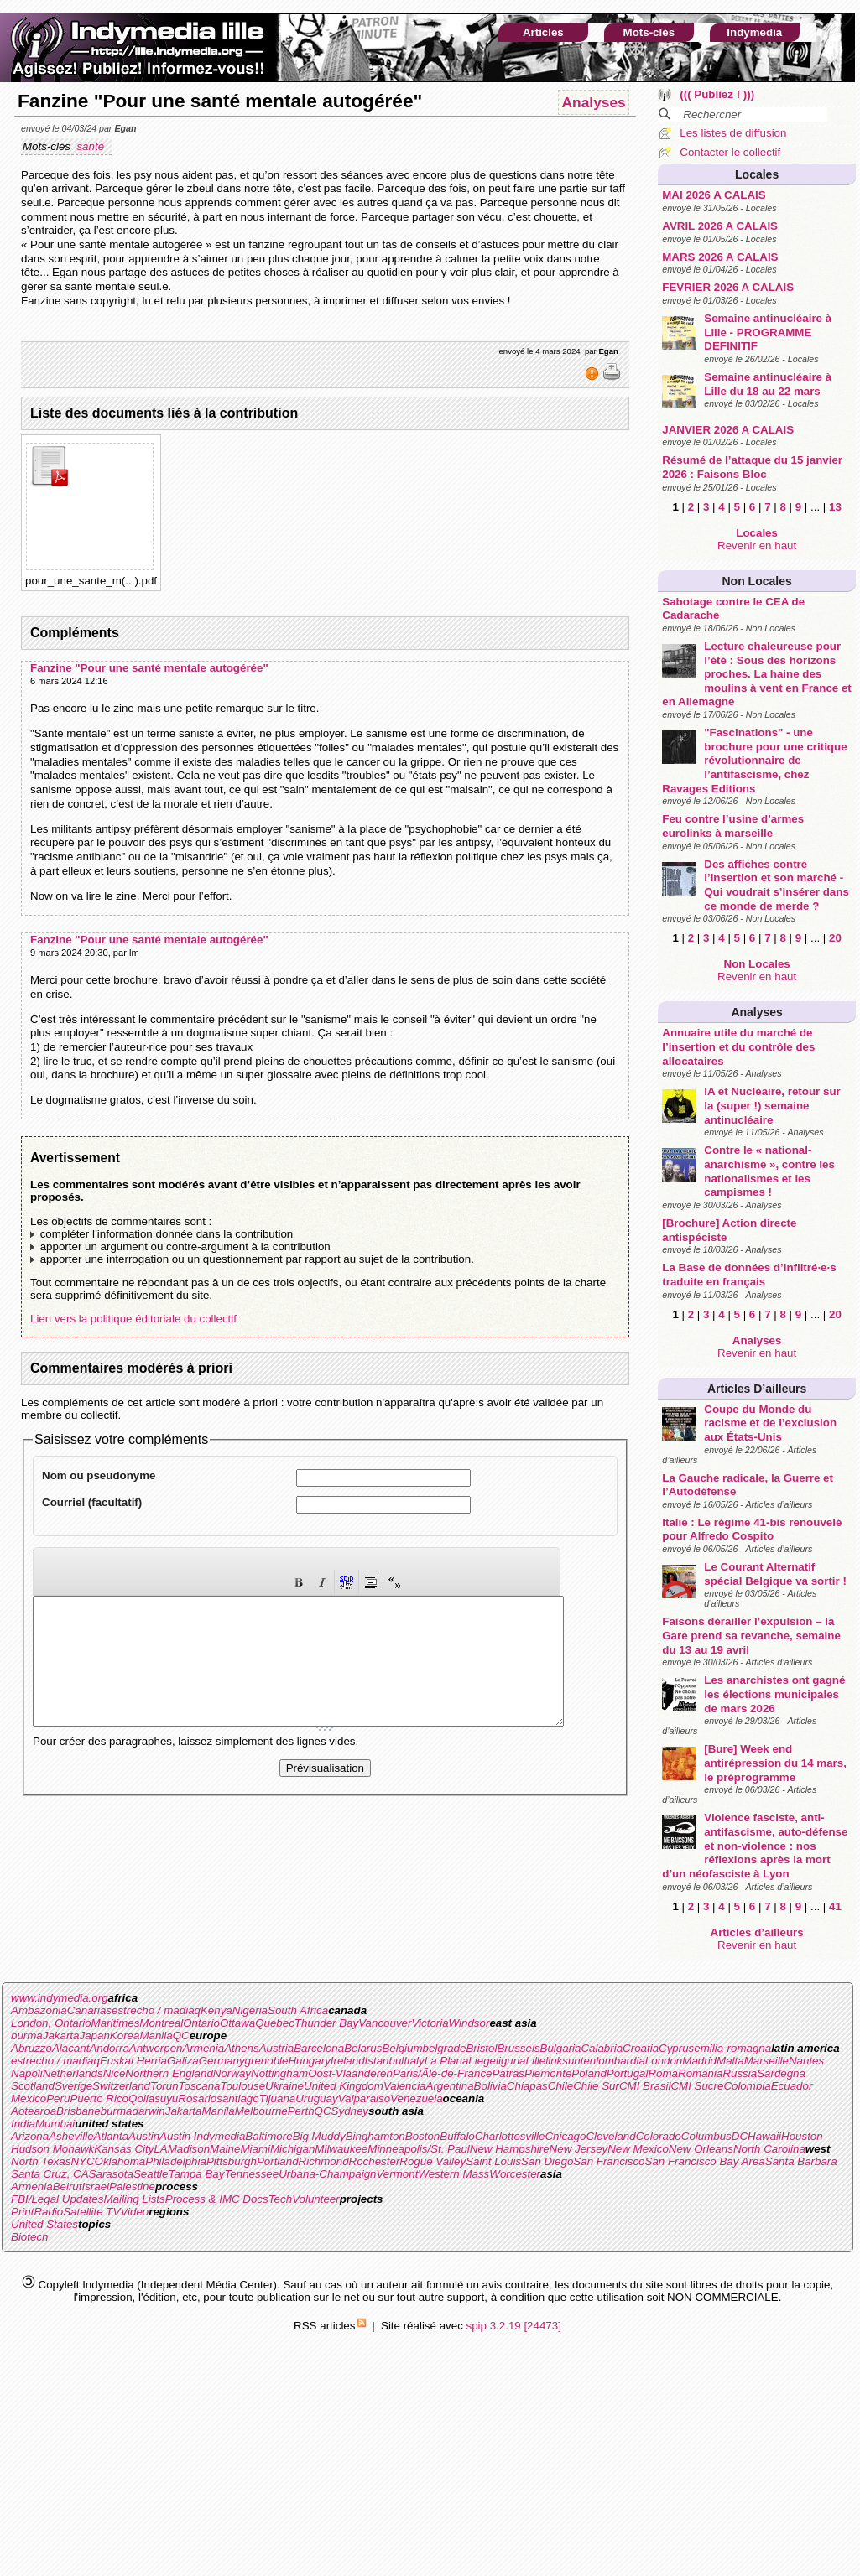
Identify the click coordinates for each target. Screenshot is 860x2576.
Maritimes (115, 2023)
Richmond (324, 2161)
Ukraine (284, 2086)
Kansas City (124, 2148)
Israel (95, 2186)
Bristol (481, 2048)
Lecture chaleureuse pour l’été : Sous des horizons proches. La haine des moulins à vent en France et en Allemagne (757, 674)
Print (22, 2211)
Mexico (28, 2098)
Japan (95, 2035)
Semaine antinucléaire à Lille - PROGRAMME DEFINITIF (767, 332)
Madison (189, 2148)
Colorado (658, 2136)
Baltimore (268, 2136)
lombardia (620, 2060)
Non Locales (757, 581)
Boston (422, 2136)
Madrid (699, 2060)
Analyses (756, 1012)
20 (835, 938)
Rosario (197, 2098)
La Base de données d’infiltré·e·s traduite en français (749, 1274)
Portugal (628, 2073)
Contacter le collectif (730, 152)
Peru (58, 2098)
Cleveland (610, 2136)
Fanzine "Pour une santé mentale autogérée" (149, 668)
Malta (730, 2060)
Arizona (30, 2136)
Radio (48, 2211)
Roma (663, 2073)
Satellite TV (91, 2211)
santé (91, 146)
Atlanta (111, 2136)
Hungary (309, 2060)
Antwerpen (156, 2048)
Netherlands (73, 2073)
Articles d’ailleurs (756, 1388)
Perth (301, 2111)
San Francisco (608, 2161)
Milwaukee (341, 2148)
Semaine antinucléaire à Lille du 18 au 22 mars (767, 384)
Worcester (514, 2174)
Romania (700, 2073)
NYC (82, 2161)
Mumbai (55, 2123)
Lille (536, 2060)
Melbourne (261, 2111)
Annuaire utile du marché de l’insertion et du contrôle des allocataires (738, 1046)
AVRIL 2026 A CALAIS (720, 226)
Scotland (33, 2086)
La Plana (447, 2060)
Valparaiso (364, 2098)
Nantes (806, 2060)
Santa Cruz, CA (50, 2174)
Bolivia (490, 2086)
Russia (739, 2073)
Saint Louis (493, 2161)
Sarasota (111, 2174)
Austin (143, 2136)
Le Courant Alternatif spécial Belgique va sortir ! (775, 1574)
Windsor (469, 2023)
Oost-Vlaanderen (350, 2073)
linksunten (570, 2060)
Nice (114, 2073)
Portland (278, 2161)
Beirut (67, 2186)
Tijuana (277, 2098)
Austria (276, 2048)
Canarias (89, 2010)
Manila (155, 2035)
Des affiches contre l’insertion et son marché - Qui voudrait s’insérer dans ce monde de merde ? (776, 885)
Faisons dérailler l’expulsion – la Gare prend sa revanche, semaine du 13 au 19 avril (751, 1635)
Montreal (161, 2023)
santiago (237, 2098)
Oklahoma (120, 2161)
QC (181, 2035)
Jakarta (61, 2035)
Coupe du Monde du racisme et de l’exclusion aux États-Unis (770, 1423)
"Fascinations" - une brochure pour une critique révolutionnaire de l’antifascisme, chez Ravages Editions (754, 760)
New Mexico (638, 2148)
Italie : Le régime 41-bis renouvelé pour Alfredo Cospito (752, 1529)
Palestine (132, 2186)
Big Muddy (319, 2136)
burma (27, 2035)
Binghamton (375, 2136)
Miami (255, 2148)
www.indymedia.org (59, 1998)
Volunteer (316, 2199)
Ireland (348, 2060)
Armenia (204, 2048)
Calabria (602, 2048)
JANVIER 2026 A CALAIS (728, 429)
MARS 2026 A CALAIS (720, 257)
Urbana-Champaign (327, 2174)
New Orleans (701, 2148)
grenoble (267, 2060)
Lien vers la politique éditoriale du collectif (133, 1318)
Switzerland (121, 2086)
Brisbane (78, 2111)
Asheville (71, 2136)
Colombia (746, 2086)
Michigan (292, 2148)
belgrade (444, 2048)
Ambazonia (39, 2010)
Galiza (183, 2060)
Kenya (216, 2010)
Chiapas (527, 2086)
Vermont (397, 2174)
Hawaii (764, 2136)
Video (134, 2211)
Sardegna (781, 2073)
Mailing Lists (133, 2199)
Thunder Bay (326, 2023)
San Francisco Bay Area (705, 2161)
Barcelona (319, 2048)
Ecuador (792, 2086)
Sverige (73, 2086)
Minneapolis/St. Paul (418, 2148)
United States (44, 2224)
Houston (802, 2136)
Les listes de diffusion (733, 133)
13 (835, 507)
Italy (414, 2060)
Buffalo (457, 2136)
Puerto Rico (99, 2098)
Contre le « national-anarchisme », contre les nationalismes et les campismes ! (769, 1171)
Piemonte (547, 2073)
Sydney (349, 2111)
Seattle (151, 2174)
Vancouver (384, 2023)
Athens (241, 2048)
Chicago (565, 2136)
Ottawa (237, 2023)
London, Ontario (51, 2023)
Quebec (274, 2023)
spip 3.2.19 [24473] (513, 2325)
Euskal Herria (133, 2060)
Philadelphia (175, 2161)
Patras (508, 2073)
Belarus (363, 2048)
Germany (222, 2060)
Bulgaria (560, 2048)
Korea (125, 2035)
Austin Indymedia (202, 2136)
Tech (280, 2199)
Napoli (27, 2073)
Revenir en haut (756, 545)
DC (740, 2136)
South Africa (298, 2010)
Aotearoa (33, 2111)
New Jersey (579, 2148)
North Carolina (769, 2148)
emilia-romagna (732, 2048)
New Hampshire (510, 2148)
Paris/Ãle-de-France (443, 2073)
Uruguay (316, 2098)
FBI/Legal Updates (57, 2199)
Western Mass (453, 2174)
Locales (757, 174)
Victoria (429, 2023)
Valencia (404, 2086)
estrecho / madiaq (156, 2010)
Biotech (29, 2237)
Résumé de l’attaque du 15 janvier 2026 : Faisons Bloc (752, 467)
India (23, 2123)
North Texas (40, 2161)
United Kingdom (343, 2086)
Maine (225, 2148)
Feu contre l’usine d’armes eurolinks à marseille (733, 826)
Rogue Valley (432, 2161)
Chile (560, 2086)
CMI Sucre (696, 2086)
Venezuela (416, 2098)
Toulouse (242, 2086)
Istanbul (384, 2060)
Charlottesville (510, 2136)
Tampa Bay (196, 2174)
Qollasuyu (153, 2098)
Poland (589, 2073)
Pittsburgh (231, 2161)
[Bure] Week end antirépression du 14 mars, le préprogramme (775, 1762)
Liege (482, 2060)
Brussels (518, 2048)
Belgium (402, 2048)
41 (835, 1906)
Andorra (108, 2048)
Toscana (200, 2086)
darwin (148, 2111)
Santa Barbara (801, 2161)
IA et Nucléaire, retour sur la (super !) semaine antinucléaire (772, 1105)
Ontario (201, 2023)
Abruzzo (31, 2048)
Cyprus (676, 2048)
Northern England (168, 2073)
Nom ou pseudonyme (99, 1475)
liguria (511, 2060)
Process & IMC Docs (216, 2199)
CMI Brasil (644, 2086)
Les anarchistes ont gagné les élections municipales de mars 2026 (774, 1694)
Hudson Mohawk (52, 2148)
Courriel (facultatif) (92, 1502)
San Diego (547, 2161)
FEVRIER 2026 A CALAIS (728, 287)
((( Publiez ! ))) (717, 94)
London (663, 2060)
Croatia (641, 2048)
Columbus (706, 2136)
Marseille (766, 2060)
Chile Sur (596, 2086)
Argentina (450, 2086)
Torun (164, 2086)
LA (160, 2148)
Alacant (70, 2048)
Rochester (374, 2161)
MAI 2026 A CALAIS (713, 195)
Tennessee (251, 2174)
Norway (232, 2073)
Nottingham (279, 2073)
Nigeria (250, 2010)
